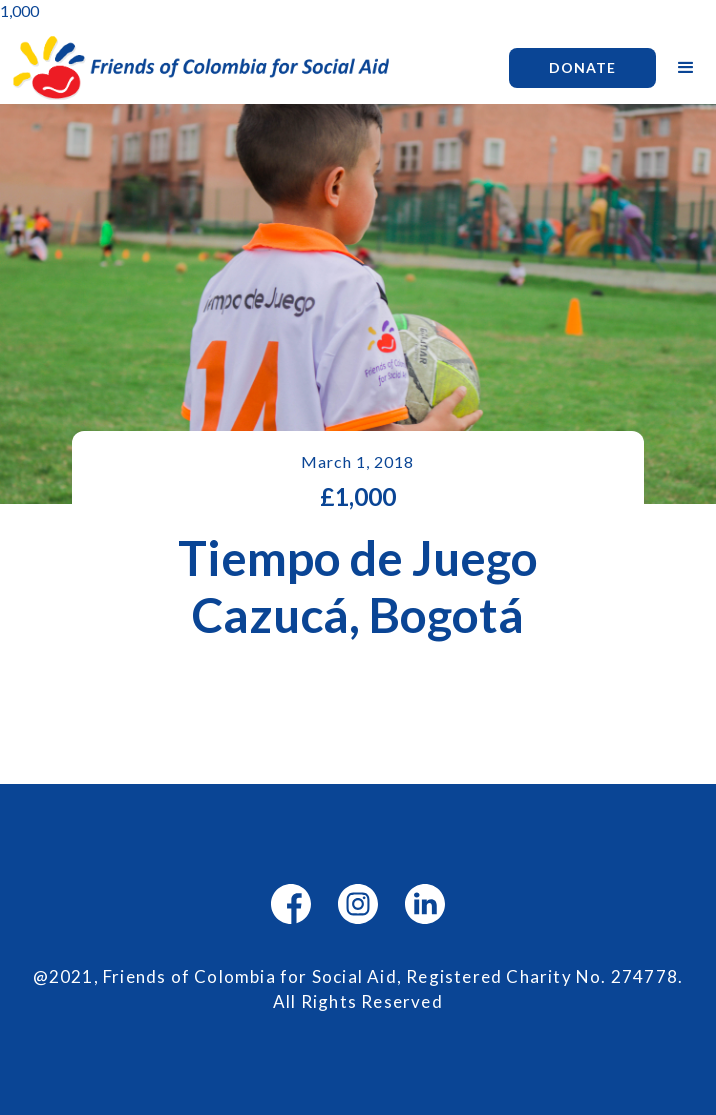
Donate (582, 67)
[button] (686, 68)
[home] (244, 67)
